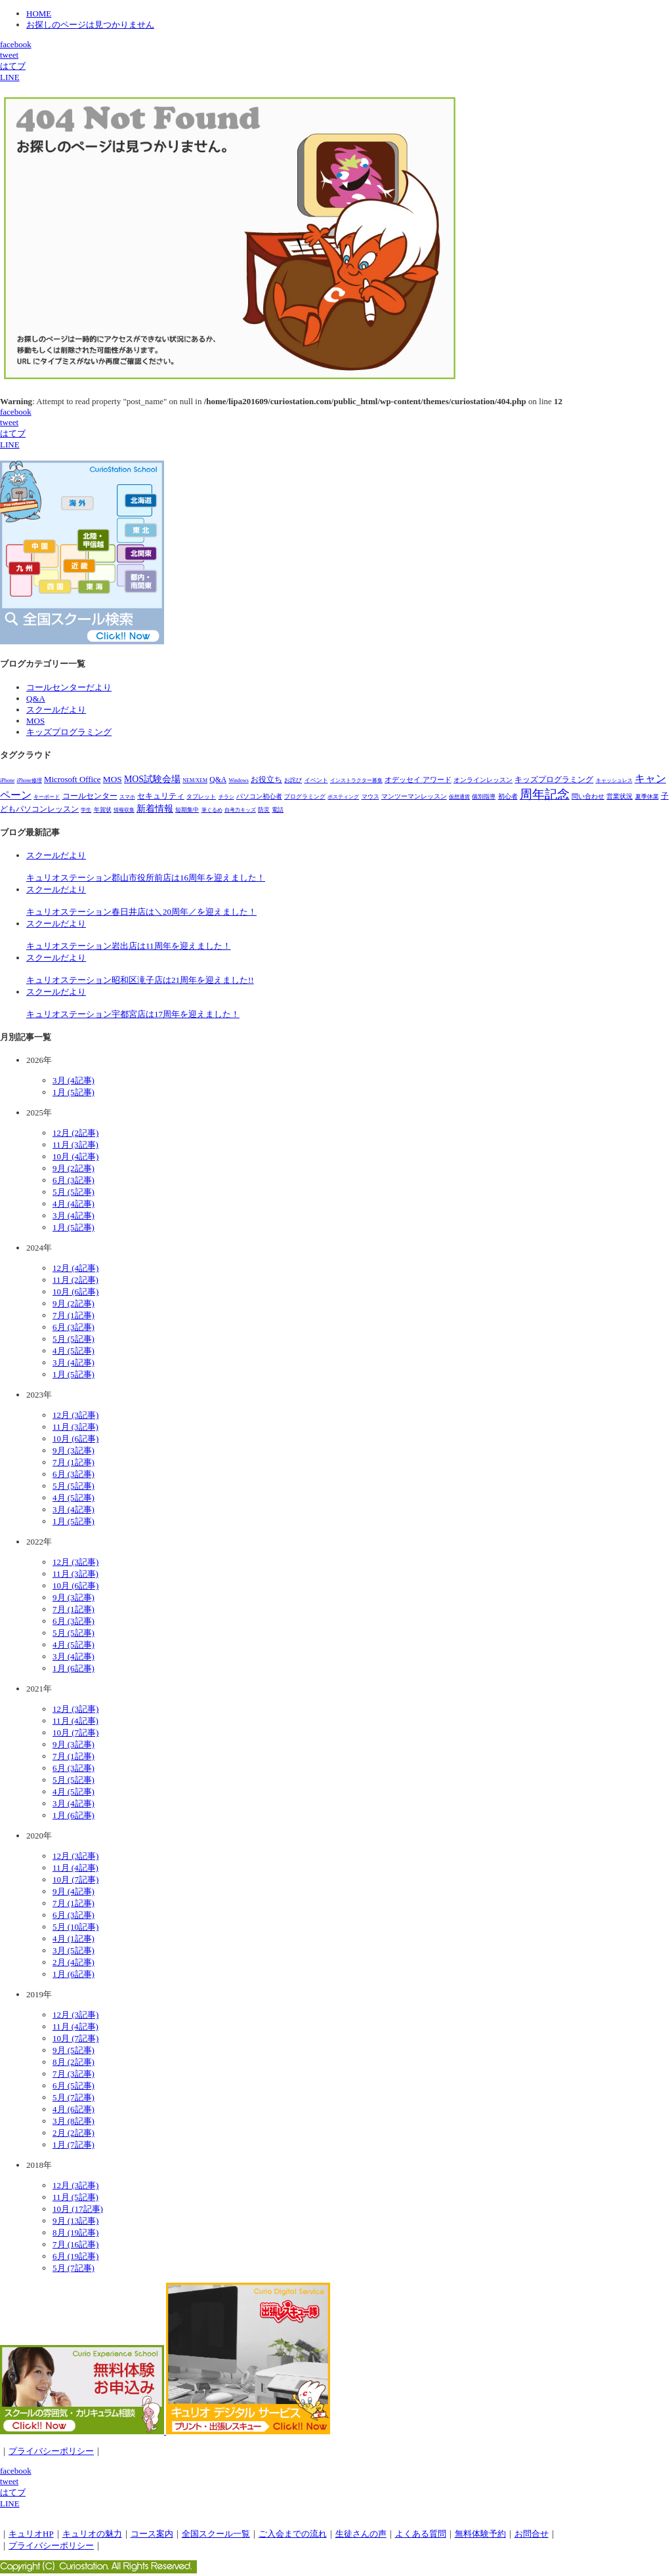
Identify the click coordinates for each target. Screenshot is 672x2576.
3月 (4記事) (73, 1080)
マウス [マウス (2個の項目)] (370, 796)
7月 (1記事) (73, 1315)
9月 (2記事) (73, 1168)
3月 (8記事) (73, 2121)
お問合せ (531, 2534)
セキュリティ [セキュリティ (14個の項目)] (160, 795)
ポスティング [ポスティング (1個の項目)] (343, 797)
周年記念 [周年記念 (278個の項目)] (545, 794)
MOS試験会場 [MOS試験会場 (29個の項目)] (152, 779)
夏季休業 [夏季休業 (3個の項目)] (647, 796)
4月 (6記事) (73, 2109)
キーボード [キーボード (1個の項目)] (46, 797)
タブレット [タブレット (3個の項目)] (201, 796)
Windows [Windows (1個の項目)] (238, 780)
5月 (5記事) (73, 1192)
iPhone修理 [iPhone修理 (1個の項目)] (28, 780)
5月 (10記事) (75, 1927)
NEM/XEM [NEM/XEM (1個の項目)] (194, 780)
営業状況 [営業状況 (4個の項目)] (619, 796)
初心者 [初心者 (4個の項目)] (508, 796)
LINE (10, 77)
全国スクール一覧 (216, 2534)
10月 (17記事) (77, 2209)
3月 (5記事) (73, 1950)
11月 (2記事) (75, 1280)
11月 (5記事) (75, 2197)
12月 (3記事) (75, 1415)
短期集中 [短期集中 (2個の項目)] (187, 809)
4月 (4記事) (73, 1204)
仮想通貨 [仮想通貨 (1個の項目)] (459, 797)
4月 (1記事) (73, 1938)
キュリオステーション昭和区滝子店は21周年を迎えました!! (140, 980)
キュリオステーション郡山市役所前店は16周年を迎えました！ (145, 878)
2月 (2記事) (73, 2133)
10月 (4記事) (75, 1156)
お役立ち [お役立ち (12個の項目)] (266, 779)
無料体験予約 (480, 2534)
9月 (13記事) (75, 2221)
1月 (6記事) (73, 1668)
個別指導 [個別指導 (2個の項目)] (483, 796)
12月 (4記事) (75, 1268)
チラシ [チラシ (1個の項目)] (226, 797)
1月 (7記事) (73, 2145)
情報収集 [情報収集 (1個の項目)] (124, 810)
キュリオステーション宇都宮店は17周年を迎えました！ (133, 1014)
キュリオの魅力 (92, 2534)
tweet (9, 55)
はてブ (13, 66)
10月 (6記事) (75, 1292)
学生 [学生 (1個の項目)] (86, 810)
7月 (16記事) (75, 2244)
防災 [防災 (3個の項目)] (264, 809)
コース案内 (152, 2534)
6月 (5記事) (73, 2085)
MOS (35, 721)
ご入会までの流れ (293, 2534)
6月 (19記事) (75, 2256)
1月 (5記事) (73, 1092)
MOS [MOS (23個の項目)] (112, 779)
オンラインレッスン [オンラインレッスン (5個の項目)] (483, 779)
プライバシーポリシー (51, 2451)
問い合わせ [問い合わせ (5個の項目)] (588, 796)
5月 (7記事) (73, 2097)
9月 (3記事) (73, 1450)
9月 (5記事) (73, 2050)
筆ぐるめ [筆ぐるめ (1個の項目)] (211, 810)
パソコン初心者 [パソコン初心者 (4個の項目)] (259, 796)
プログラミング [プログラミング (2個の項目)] (305, 796)
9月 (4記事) (73, 1891)
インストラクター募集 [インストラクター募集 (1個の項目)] (356, 780)
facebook (16, 44)
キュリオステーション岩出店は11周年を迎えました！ (128, 946)
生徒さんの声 (361, 2534)
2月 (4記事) (73, 1962)
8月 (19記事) (75, 2232)
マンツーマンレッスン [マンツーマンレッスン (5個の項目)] (414, 796)
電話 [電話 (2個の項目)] (278, 809)
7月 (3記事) (73, 2074)
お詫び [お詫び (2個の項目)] (293, 780)
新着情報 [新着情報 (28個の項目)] (154, 809)
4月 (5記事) (73, 1351)
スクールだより (56, 710)
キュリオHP (31, 2534)
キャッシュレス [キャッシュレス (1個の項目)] (614, 780)
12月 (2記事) (75, 1133)
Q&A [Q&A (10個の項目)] (217, 780)
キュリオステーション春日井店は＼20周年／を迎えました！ (141, 912)
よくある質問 (420, 2534)
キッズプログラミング (69, 732)
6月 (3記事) (73, 1180)
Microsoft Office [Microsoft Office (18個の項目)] (72, 779)
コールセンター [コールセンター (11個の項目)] (89, 795)
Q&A (35, 698)
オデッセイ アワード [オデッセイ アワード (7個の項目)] (418, 779)
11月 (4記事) (75, 1721)
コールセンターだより (69, 687)
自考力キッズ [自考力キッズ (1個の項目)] (240, 810)
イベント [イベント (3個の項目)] (316, 780)
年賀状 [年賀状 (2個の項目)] (103, 809)
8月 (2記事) (73, 2062)
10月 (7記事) (75, 1732)
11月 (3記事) (75, 1145)
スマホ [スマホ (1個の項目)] (127, 797)
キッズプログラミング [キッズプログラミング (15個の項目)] (553, 779)
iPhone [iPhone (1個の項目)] (7, 780)
